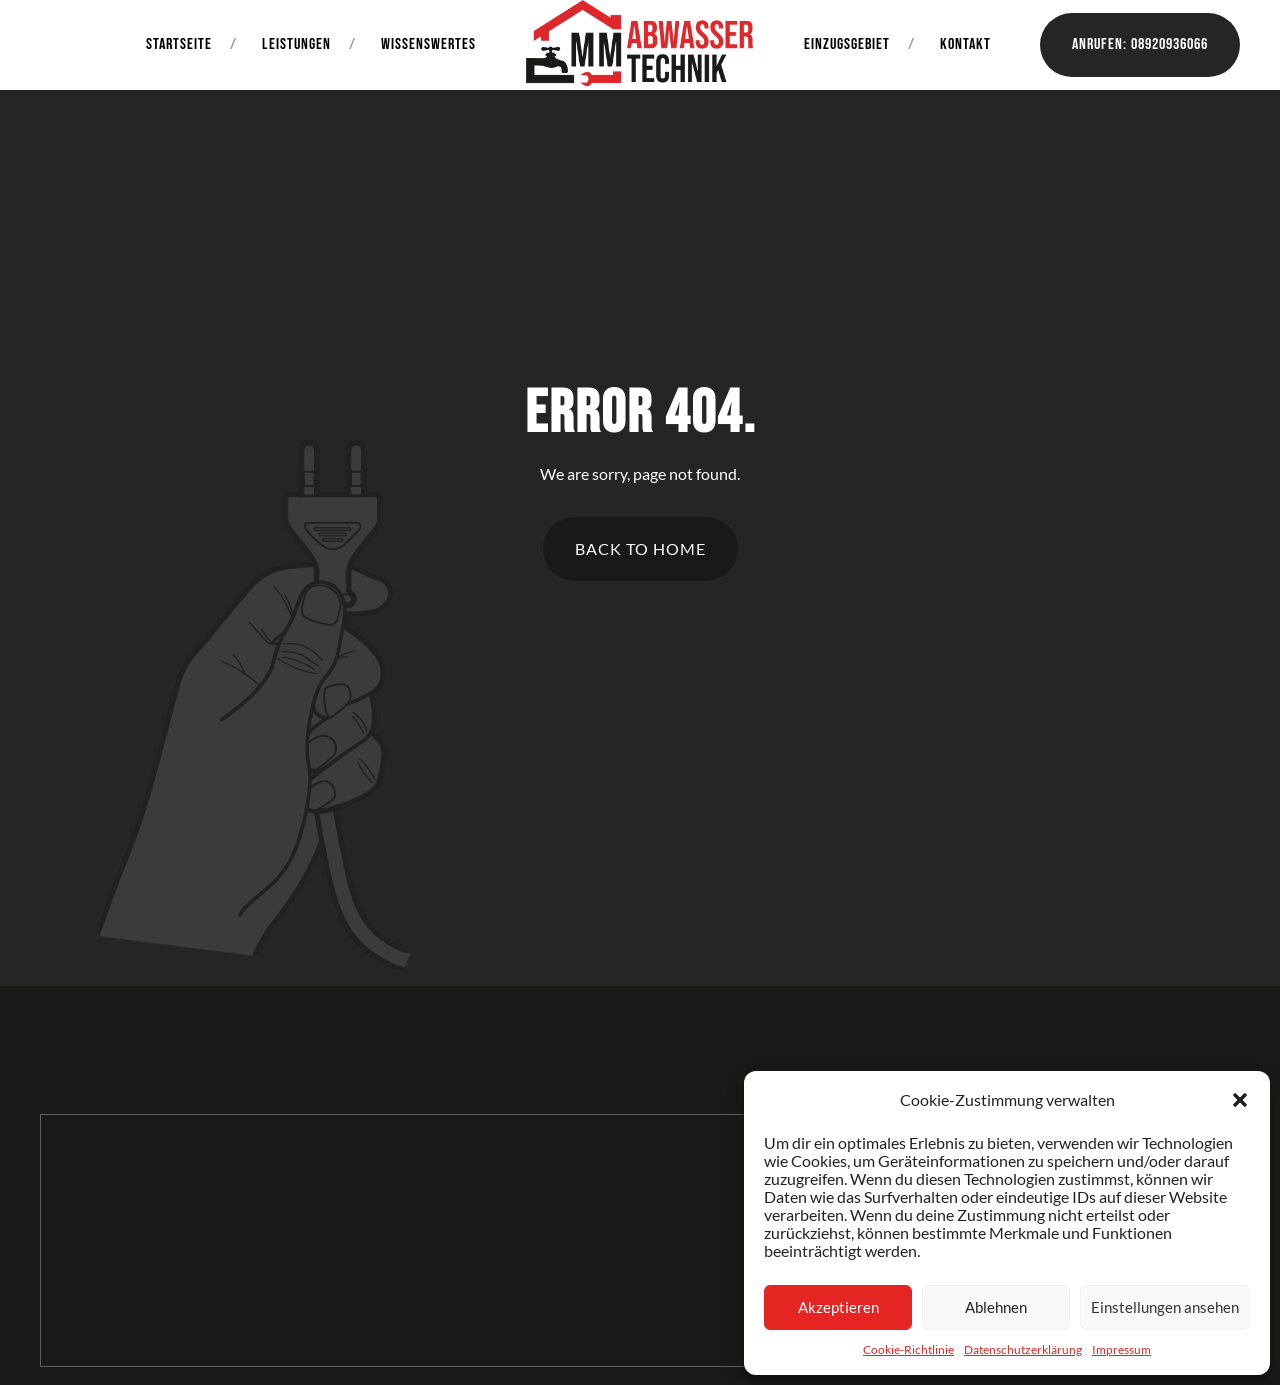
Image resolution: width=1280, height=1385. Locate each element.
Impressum (1121, 1349)
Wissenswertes (428, 44)
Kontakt (965, 44)
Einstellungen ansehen (1165, 1307)
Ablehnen (996, 1307)
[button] (1240, 1100)
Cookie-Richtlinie (908, 1349)
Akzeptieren (838, 1307)
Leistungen (296, 44)
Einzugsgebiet (847, 44)
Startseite (179, 44)
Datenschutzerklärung (1023, 1349)
